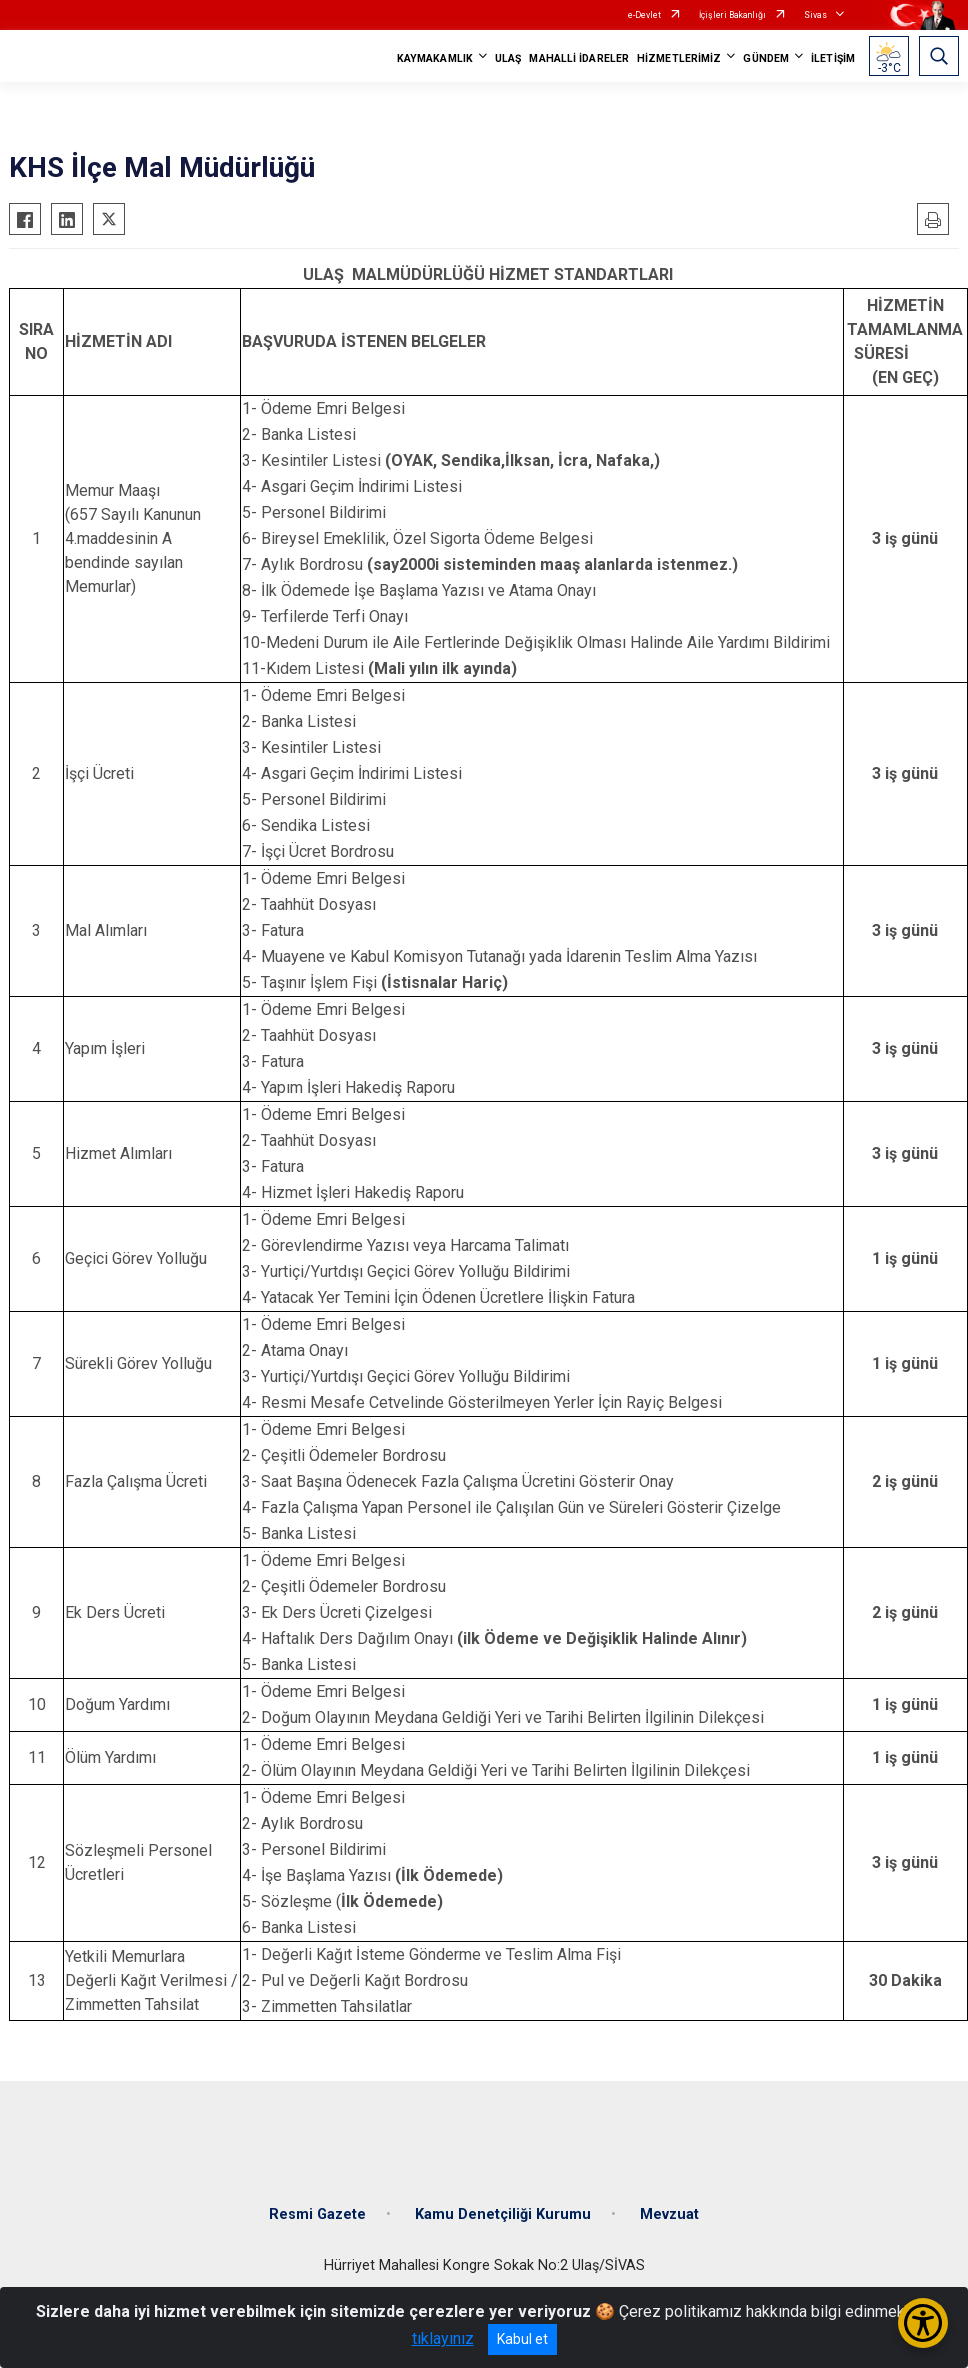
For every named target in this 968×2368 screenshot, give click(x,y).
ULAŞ (508, 58)
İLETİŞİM (833, 58)
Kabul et (522, 2339)
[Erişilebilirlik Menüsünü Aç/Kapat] (923, 2323)
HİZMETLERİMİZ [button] (679, 58)
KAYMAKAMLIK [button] (435, 58)
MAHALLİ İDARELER (579, 58)
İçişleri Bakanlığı (732, 15)
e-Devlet (644, 15)
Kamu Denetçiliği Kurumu (503, 2214)
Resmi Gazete (317, 2214)
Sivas (815, 15)
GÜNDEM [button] (766, 58)
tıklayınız (443, 2338)
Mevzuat (669, 2214)
